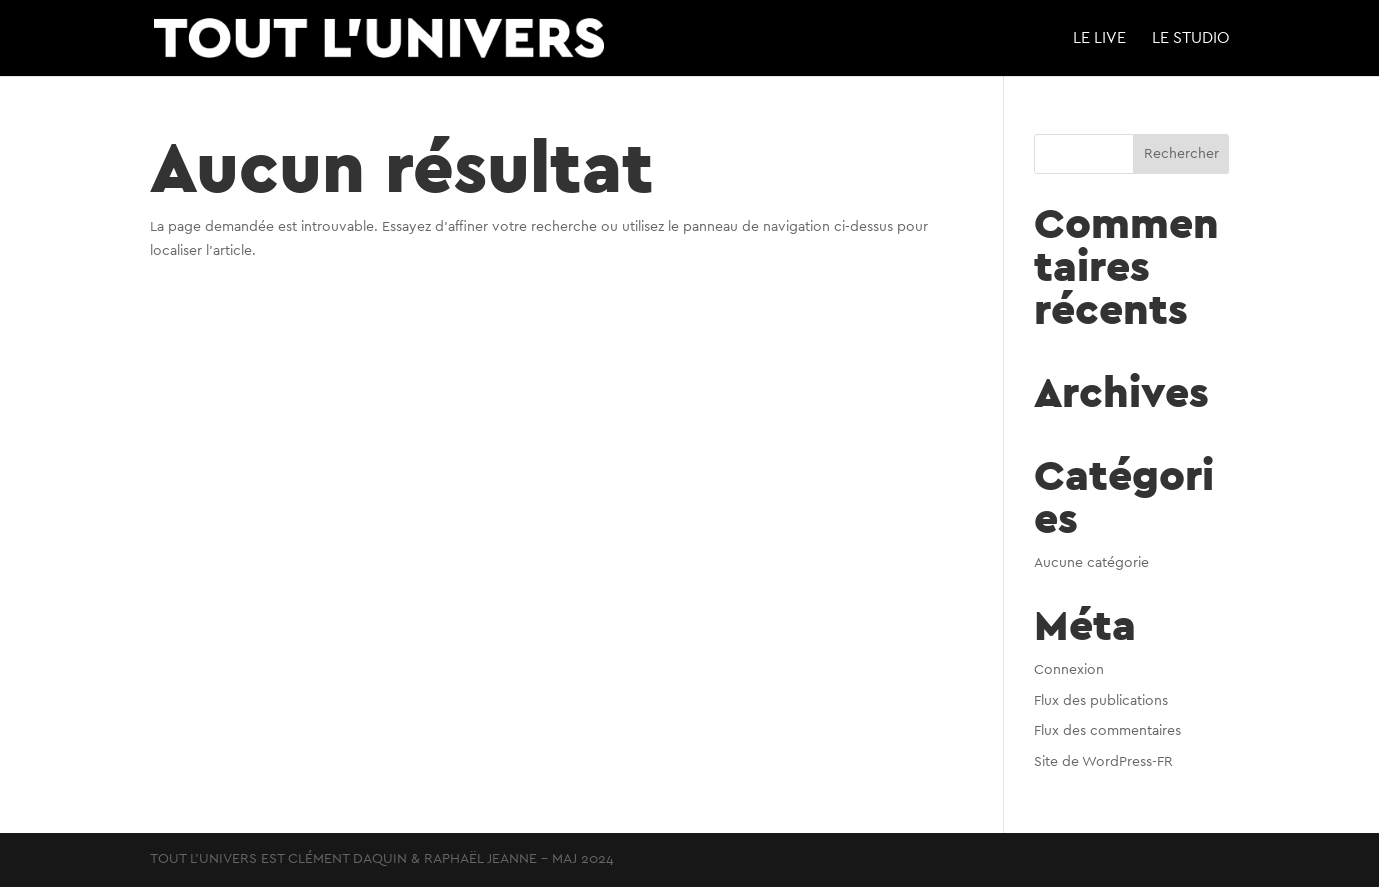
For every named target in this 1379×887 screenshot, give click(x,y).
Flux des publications (1101, 701)
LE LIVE (1099, 38)
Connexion (1069, 670)
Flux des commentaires (1107, 731)
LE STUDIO (1191, 38)
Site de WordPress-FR (1103, 762)
